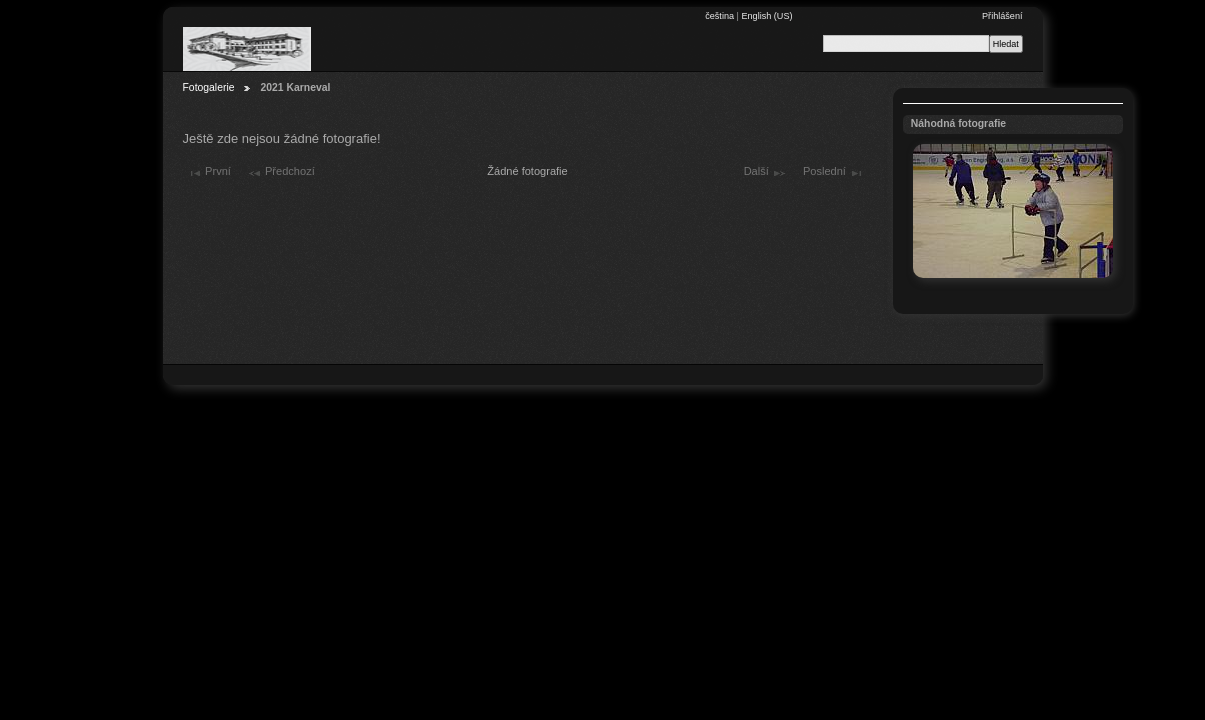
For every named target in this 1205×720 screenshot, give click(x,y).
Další (765, 173)
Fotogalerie (209, 87)
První (209, 173)
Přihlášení (1002, 16)
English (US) (766, 16)
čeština (720, 16)
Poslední (833, 173)
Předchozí (281, 173)
